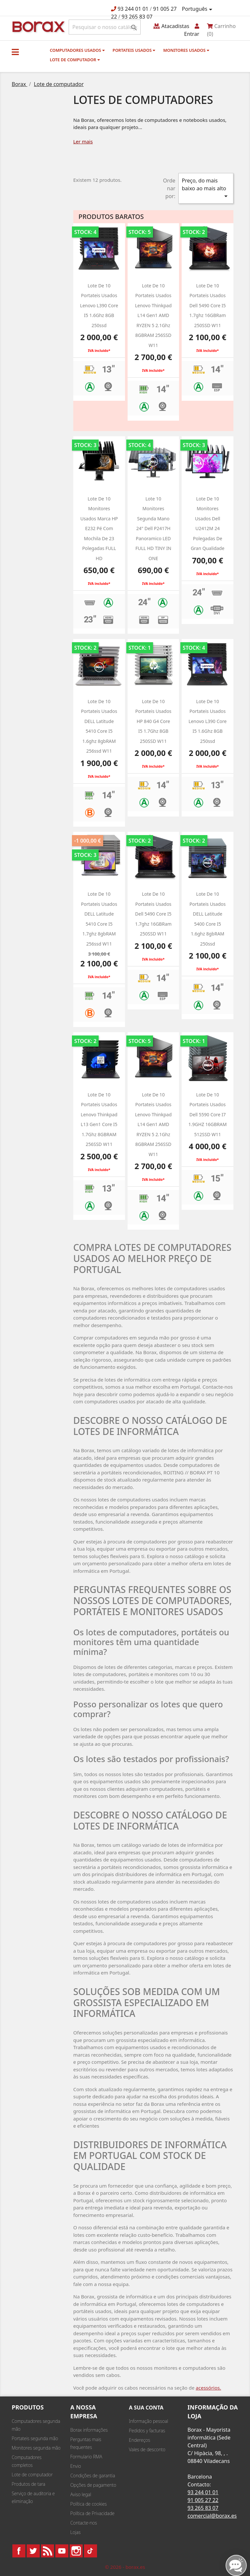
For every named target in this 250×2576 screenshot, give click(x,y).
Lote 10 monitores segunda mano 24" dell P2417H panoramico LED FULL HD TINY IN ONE (153, 528)
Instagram (76, 2550)
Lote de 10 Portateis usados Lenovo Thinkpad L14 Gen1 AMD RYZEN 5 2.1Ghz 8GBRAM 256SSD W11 (153, 315)
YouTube (61, 2550)
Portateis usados (134, 50)
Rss (47, 2550)
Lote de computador (75, 60)
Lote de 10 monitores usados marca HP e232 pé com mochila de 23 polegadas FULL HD (99, 528)
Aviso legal (80, 2494)
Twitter (33, 2550)
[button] (15, 51)
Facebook (18, 2550)
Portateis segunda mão (35, 2438)
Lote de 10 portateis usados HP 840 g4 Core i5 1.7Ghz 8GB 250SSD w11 (153, 721)
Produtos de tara (28, 2484)
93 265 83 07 (137, 16)
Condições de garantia (92, 2475)
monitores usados (186, 50)
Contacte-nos (83, 2523)
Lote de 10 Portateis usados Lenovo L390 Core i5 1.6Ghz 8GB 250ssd (99, 305)
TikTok (90, 2550)
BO (37, 26)
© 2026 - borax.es (125, 2567)
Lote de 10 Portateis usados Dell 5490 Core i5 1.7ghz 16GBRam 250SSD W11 (207, 305)
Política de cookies (88, 2504)
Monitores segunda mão (36, 2448)
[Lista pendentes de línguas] (198, 9)
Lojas (75, 2532)
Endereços (139, 2440)
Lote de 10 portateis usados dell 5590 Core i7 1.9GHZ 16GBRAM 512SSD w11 (207, 1114)
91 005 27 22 (203, 2500)
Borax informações (89, 2430)
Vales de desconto (147, 2449)
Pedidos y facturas (147, 2430)
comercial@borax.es (212, 2515)
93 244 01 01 (133, 8)
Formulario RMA (86, 2456)
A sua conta (146, 2407)
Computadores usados (77, 50)
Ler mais (83, 141)
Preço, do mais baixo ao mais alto (206, 188)
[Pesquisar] (105, 27)
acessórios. (208, 2387)
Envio (75, 2466)
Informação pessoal (148, 2421)
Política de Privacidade (92, 2513)
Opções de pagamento (93, 2485)
